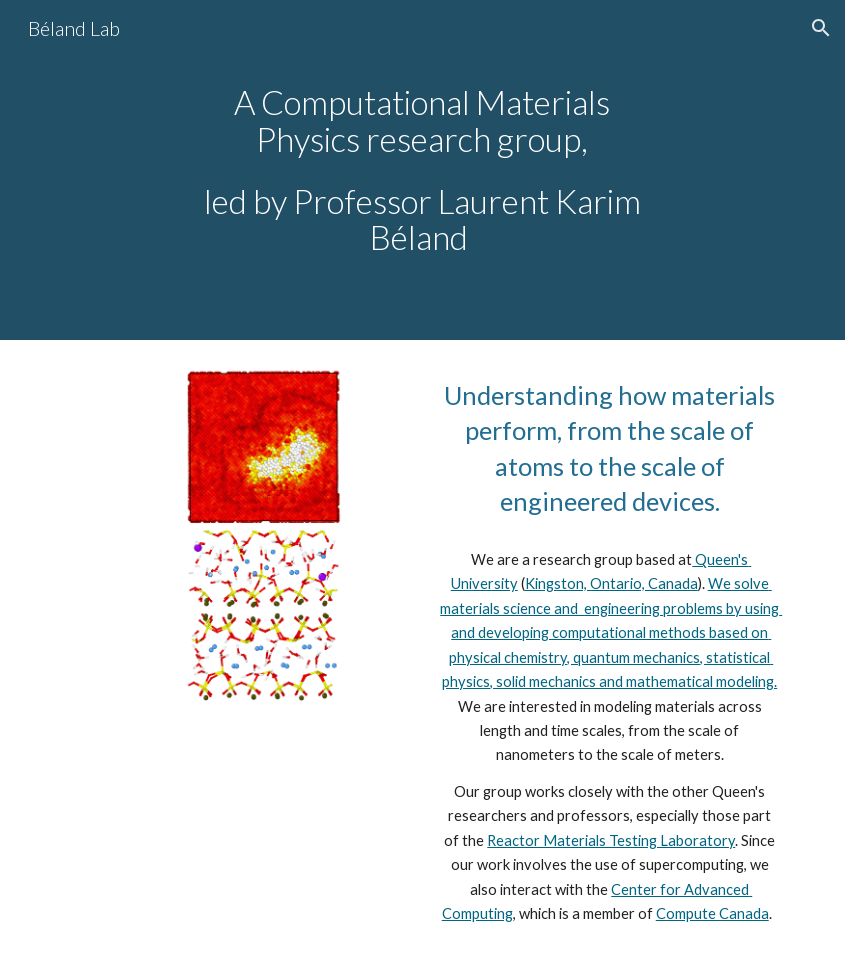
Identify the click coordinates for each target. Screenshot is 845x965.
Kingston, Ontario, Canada (611, 583)
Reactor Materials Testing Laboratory (611, 840)
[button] (821, 28)
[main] (422, 170)
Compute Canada (712, 913)
